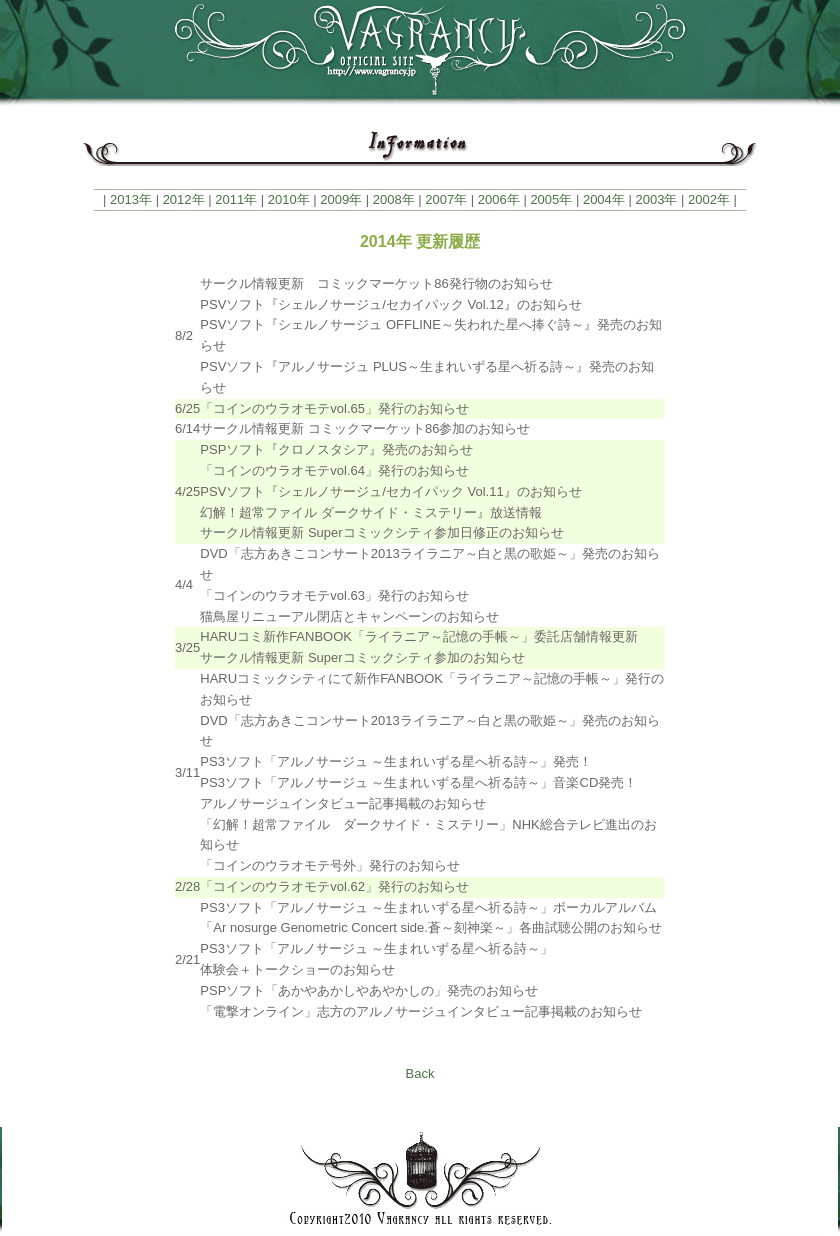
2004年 (604, 199)
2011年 (236, 199)
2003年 (656, 199)
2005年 (551, 199)
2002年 (709, 199)
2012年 (184, 199)
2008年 (394, 199)
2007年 (446, 199)
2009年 (341, 199)
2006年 (499, 199)
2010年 (289, 199)
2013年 (131, 199)
